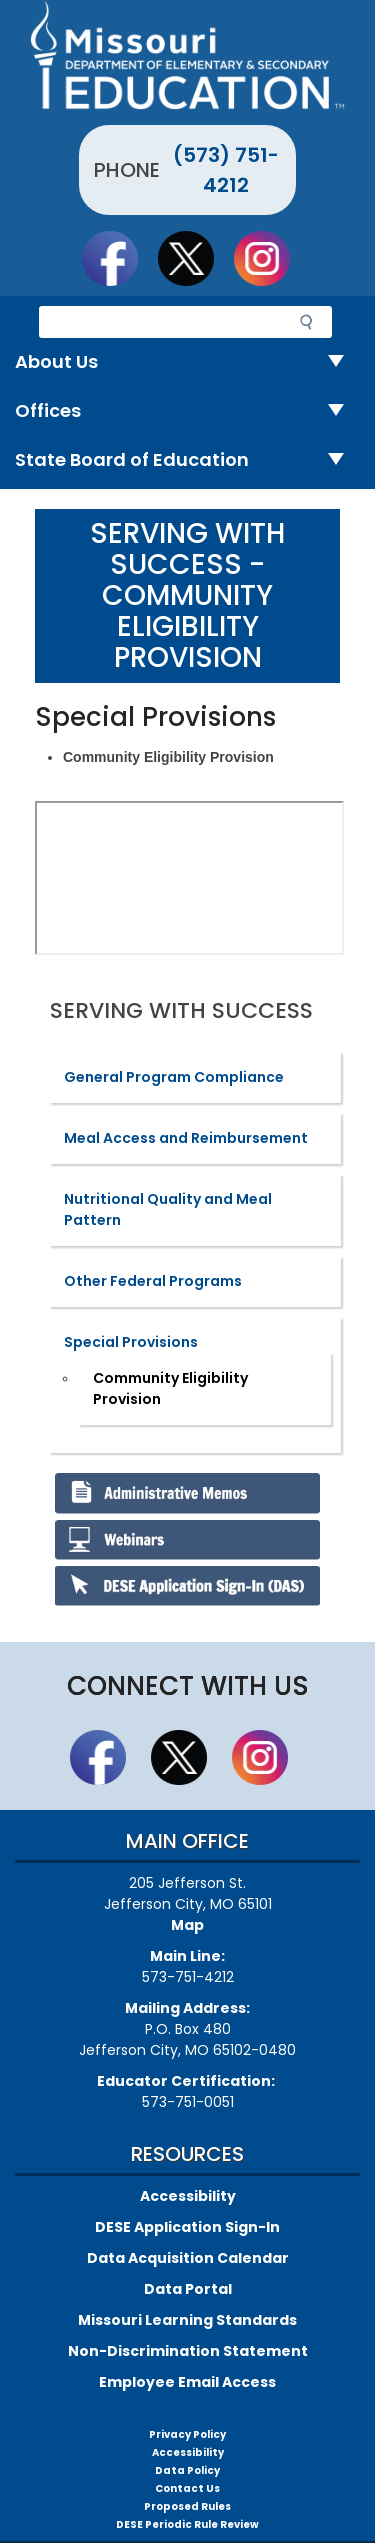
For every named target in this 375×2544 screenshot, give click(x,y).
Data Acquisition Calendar (188, 2258)
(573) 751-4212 (226, 170)
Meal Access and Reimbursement (186, 1138)
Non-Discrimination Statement (188, 2351)
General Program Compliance (174, 1077)
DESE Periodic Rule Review (187, 2524)
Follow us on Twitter (195, 258)
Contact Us (187, 2488)
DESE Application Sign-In (187, 2227)
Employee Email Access (187, 2382)
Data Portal (188, 2289)
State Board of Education (187, 460)
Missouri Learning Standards (187, 2320)
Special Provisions (131, 1342)
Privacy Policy (187, 2434)
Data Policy (187, 2470)
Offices (187, 411)
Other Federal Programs (153, 1281)
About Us (187, 362)
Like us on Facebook (119, 258)
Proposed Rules (187, 2506)
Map (187, 1925)
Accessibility (188, 2196)
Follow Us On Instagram (271, 258)
